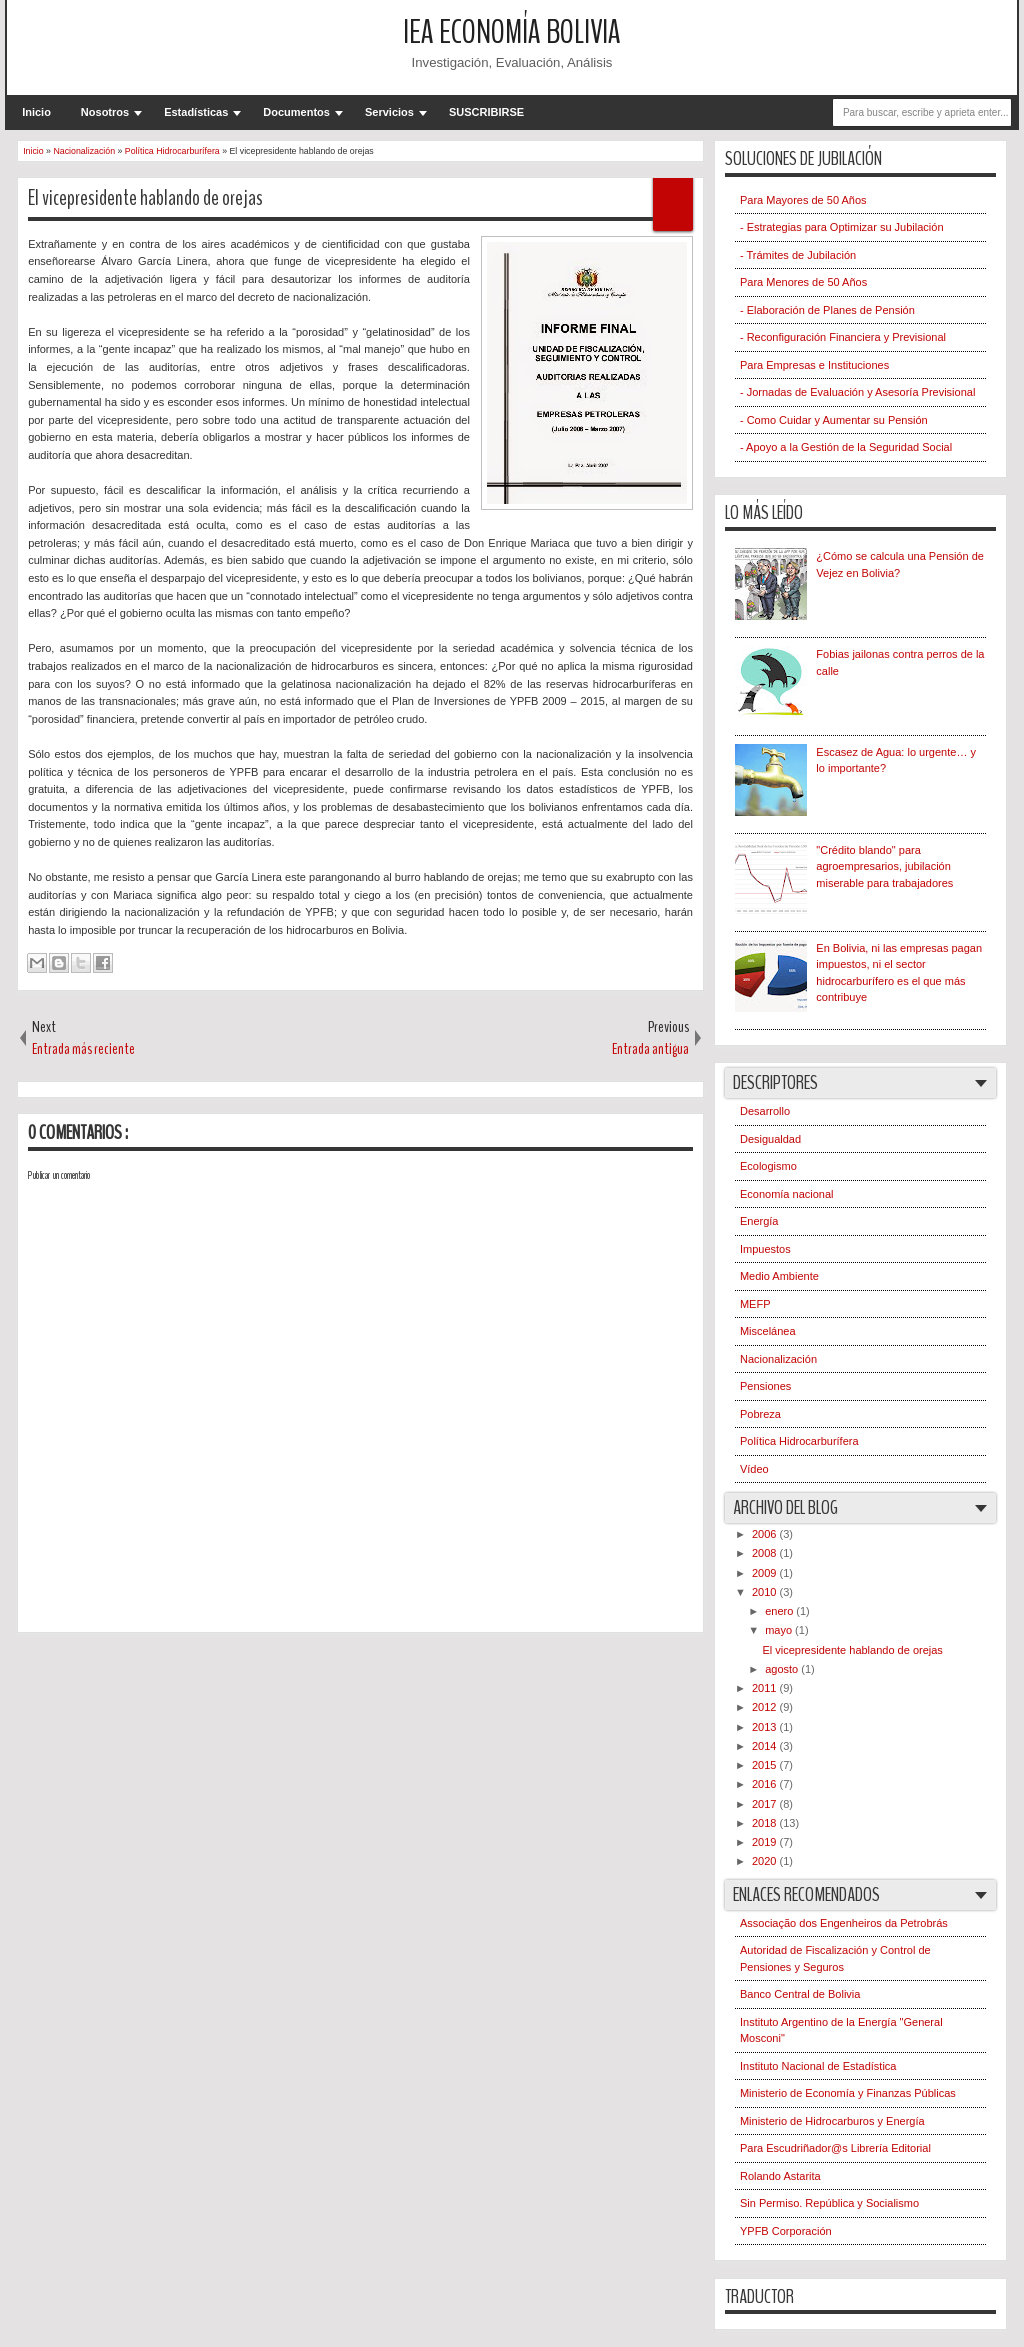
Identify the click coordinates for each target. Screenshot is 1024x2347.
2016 (766, 1784)
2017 (766, 1804)
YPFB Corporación (786, 2231)
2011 (766, 1688)
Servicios (389, 112)
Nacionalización (778, 1359)
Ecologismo (768, 1166)
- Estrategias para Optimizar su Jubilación (842, 227)
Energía (759, 1221)
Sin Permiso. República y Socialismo (829, 2203)
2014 (766, 1746)
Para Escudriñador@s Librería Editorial (835, 2148)
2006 (766, 1534)
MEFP (755, 1304)
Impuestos (765, 1249)
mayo (780, 1630)
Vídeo (754, 1469)
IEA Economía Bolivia (512, 32)
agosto (783, 1669)
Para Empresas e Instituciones (814, 365)
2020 (766, 1861)
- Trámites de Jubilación (798, 255)
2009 (766, 1573)
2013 (766, 1727)
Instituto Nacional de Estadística (818, 2066)
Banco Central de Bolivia (800, 1994)
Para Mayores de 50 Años (803, 200)
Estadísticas (196, 112)
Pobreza (760, 1414)
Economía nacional (787, 1194)
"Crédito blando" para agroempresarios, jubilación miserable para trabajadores (884, 866)
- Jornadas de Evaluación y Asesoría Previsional (857, 392)
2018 (766, 1823)
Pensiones (765, 1386)
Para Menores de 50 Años (803, 282)
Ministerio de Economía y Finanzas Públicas (848, 2093)
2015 (766, 1765)
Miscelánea (768, 1331)
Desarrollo (765, 1111)
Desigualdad (770, 1139)
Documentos (296, 112)
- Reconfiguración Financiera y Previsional (843, 337)
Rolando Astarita (780, 2176)
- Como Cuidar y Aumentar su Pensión (834, 420)
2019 (766, 1842)
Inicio (36, 112)
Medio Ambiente (779, 1276)
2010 (766, 1592)
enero (780, 1611)
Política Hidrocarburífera (799, 1441)
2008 (766, 1553)
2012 (766, 1707)
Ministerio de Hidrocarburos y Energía (832, 2121)
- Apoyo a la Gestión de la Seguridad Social (846, 447)
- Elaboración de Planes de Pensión (827, 310)
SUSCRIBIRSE (486, 112)
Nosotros (105, 112)
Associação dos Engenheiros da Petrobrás (844, 1923)
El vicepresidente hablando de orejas (145, 198)
